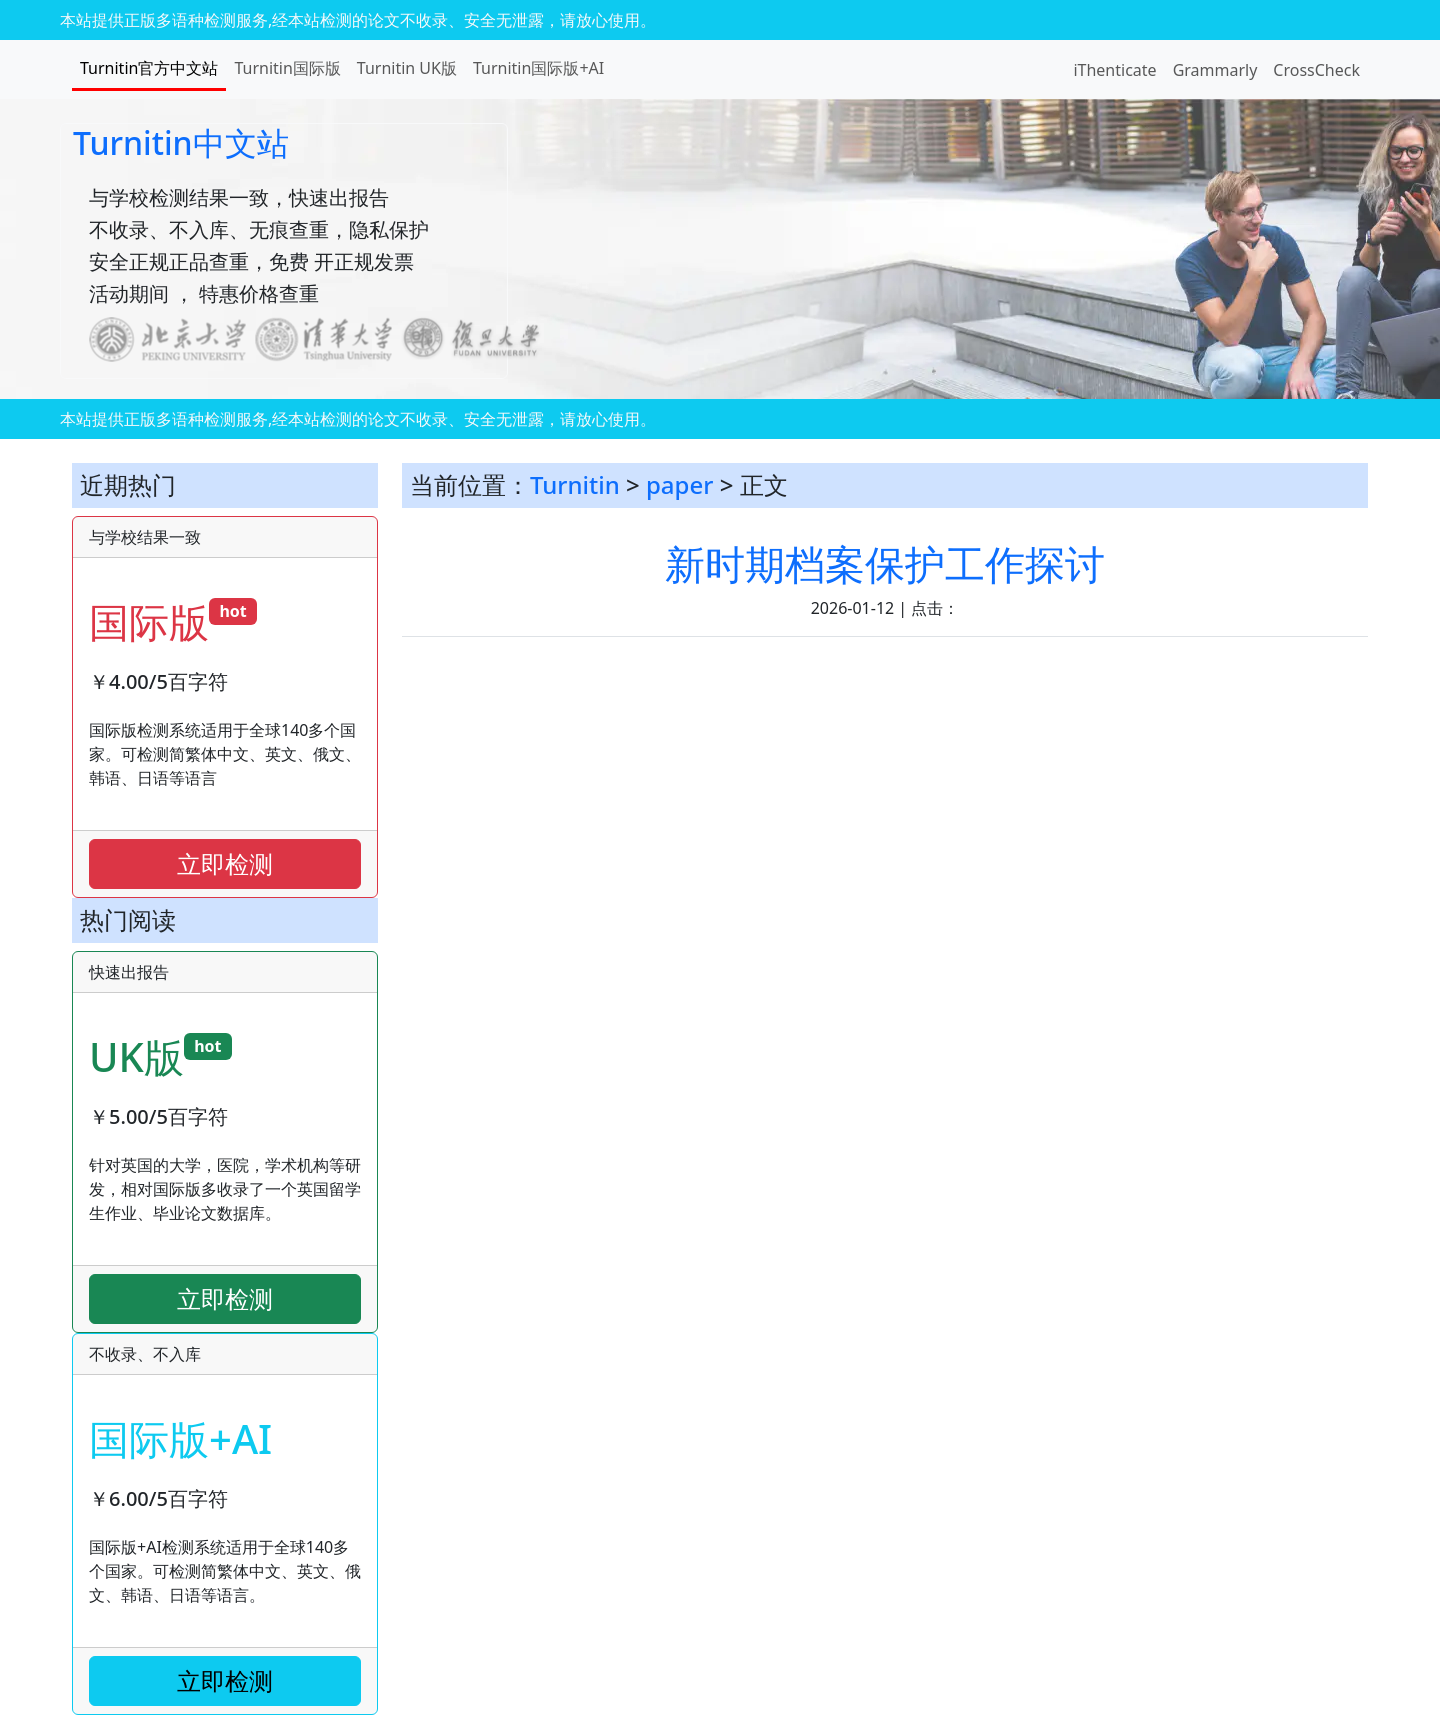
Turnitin (575, 484)
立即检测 (225, 863)
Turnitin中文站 (181, 142)
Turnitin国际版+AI (538, 68)
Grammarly (1215, 70)
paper (679, 484)
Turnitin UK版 (407, 68)
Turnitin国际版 (287, 68)
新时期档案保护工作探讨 (885, 563)
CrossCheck (1316, 70)
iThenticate (1114, 70)
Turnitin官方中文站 (149, 68)
